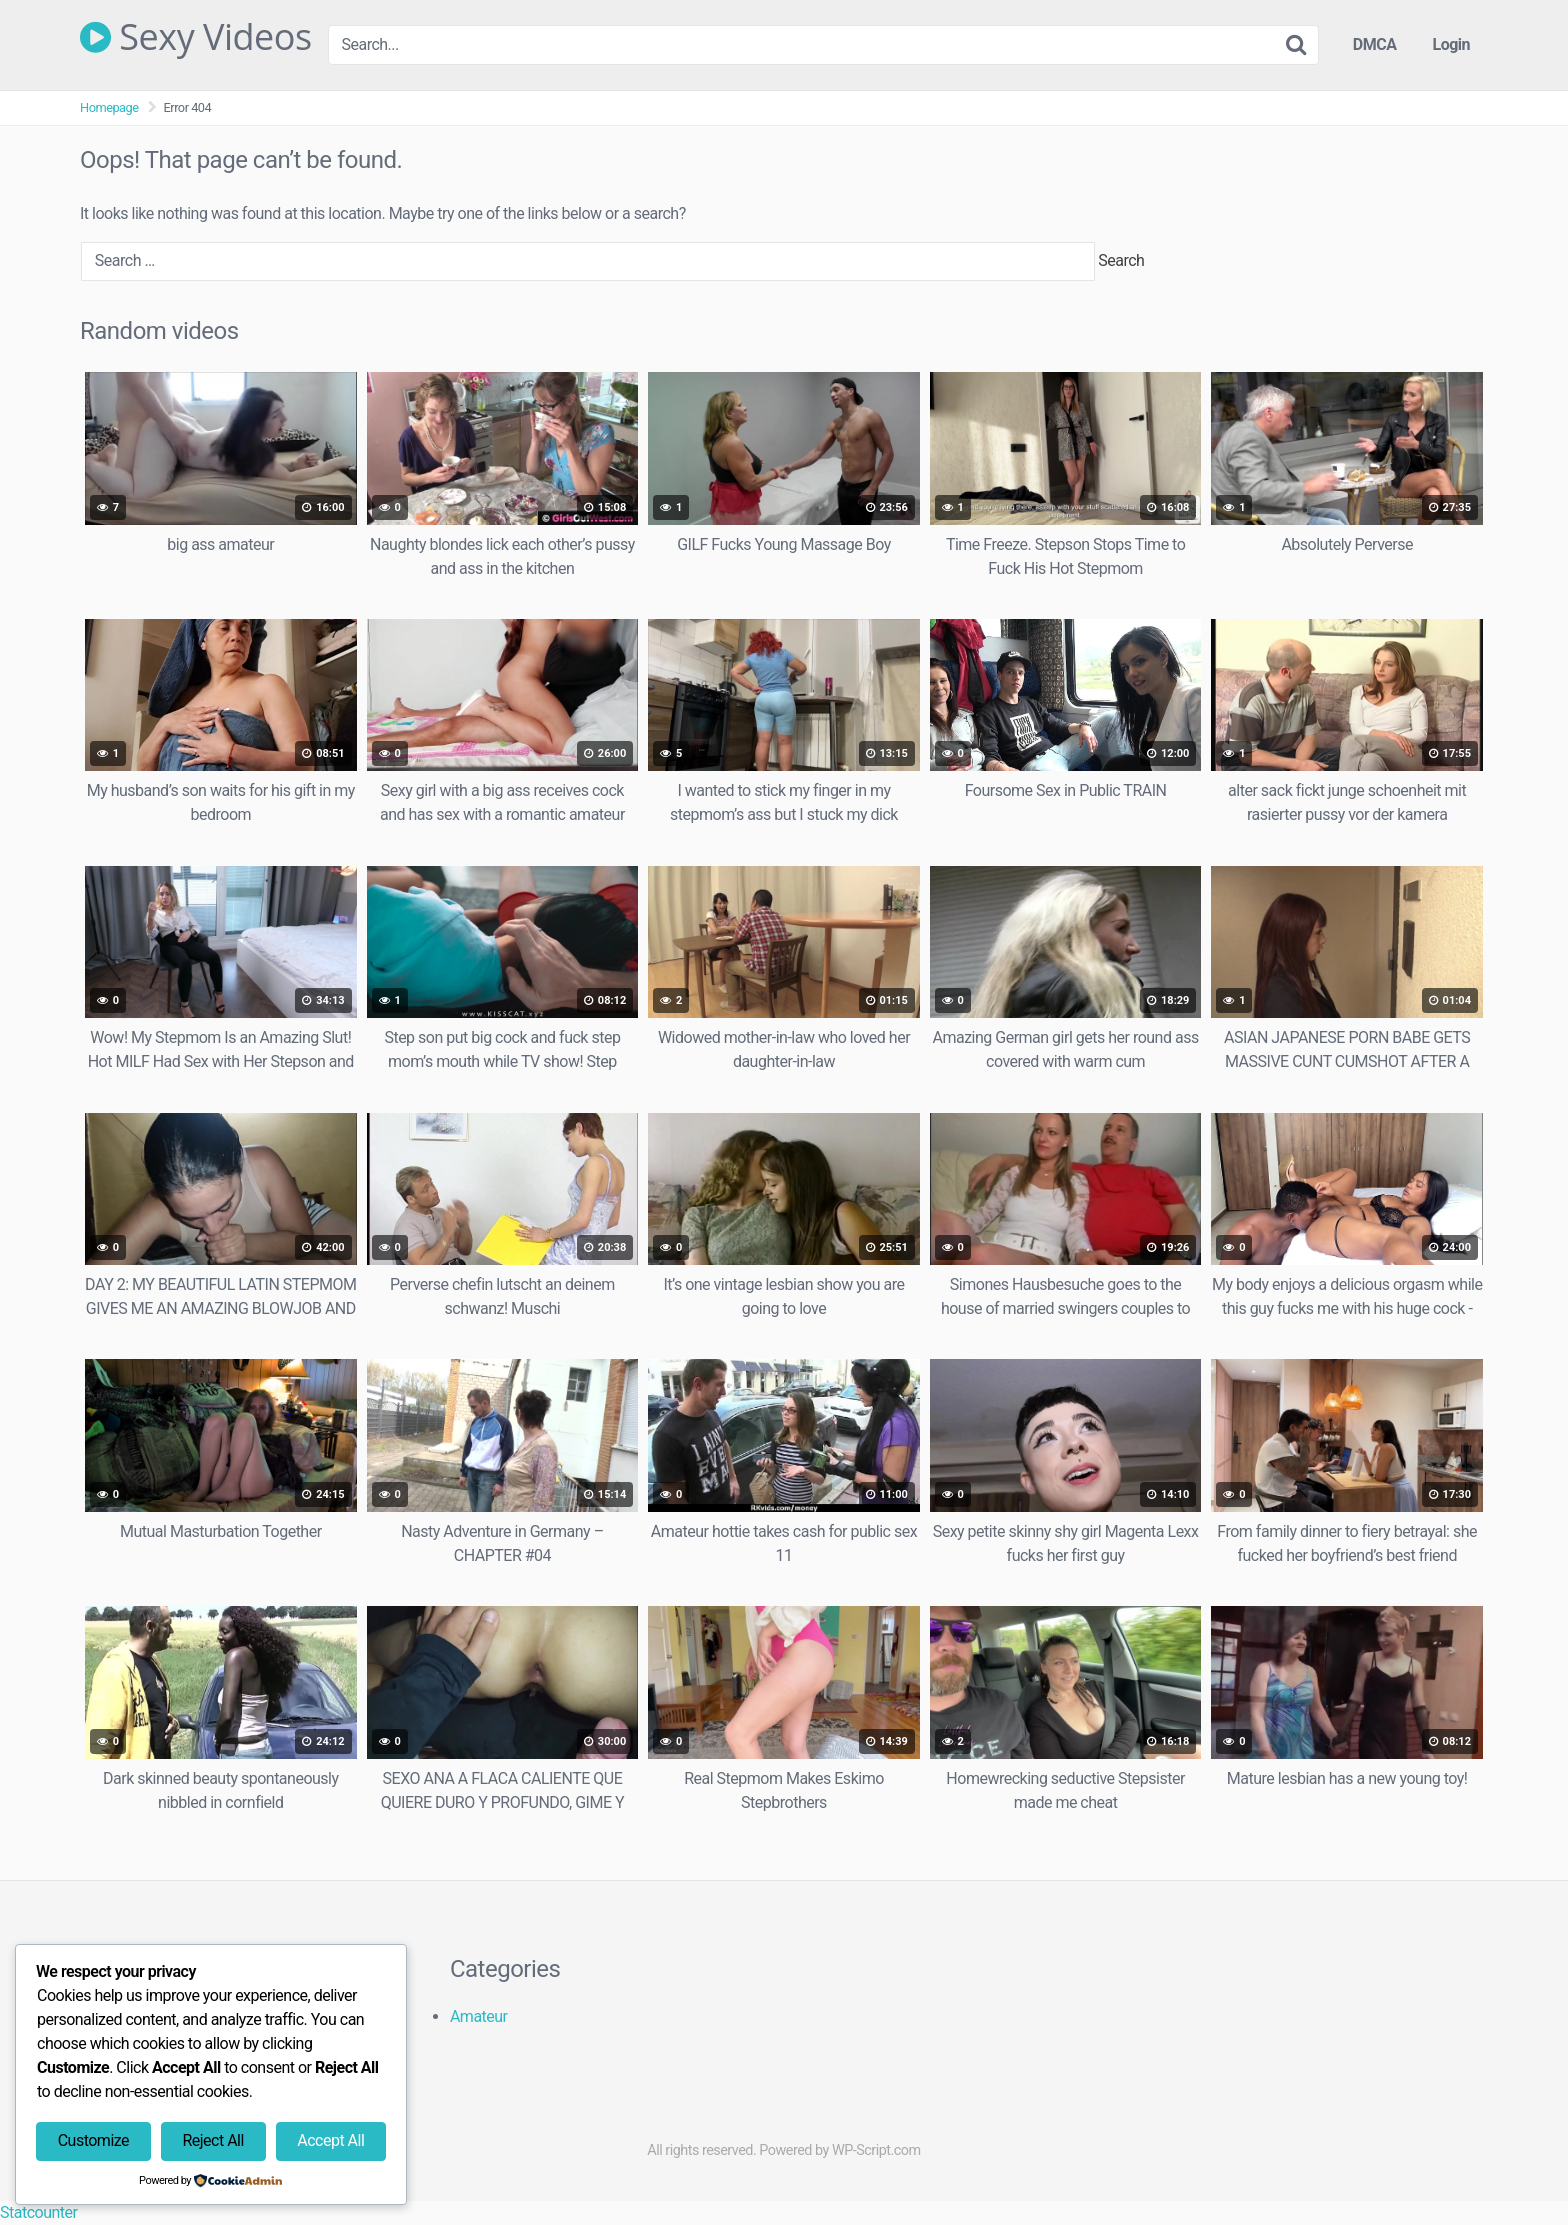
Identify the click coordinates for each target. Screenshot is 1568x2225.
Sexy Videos (196, 37)
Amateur (479, 2016)
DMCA (1375, 44)
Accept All (330, 2140)
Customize (93, 2140)
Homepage (109, 107)
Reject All (212, 2140)
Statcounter (38, 2212)
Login (1451, 44)
